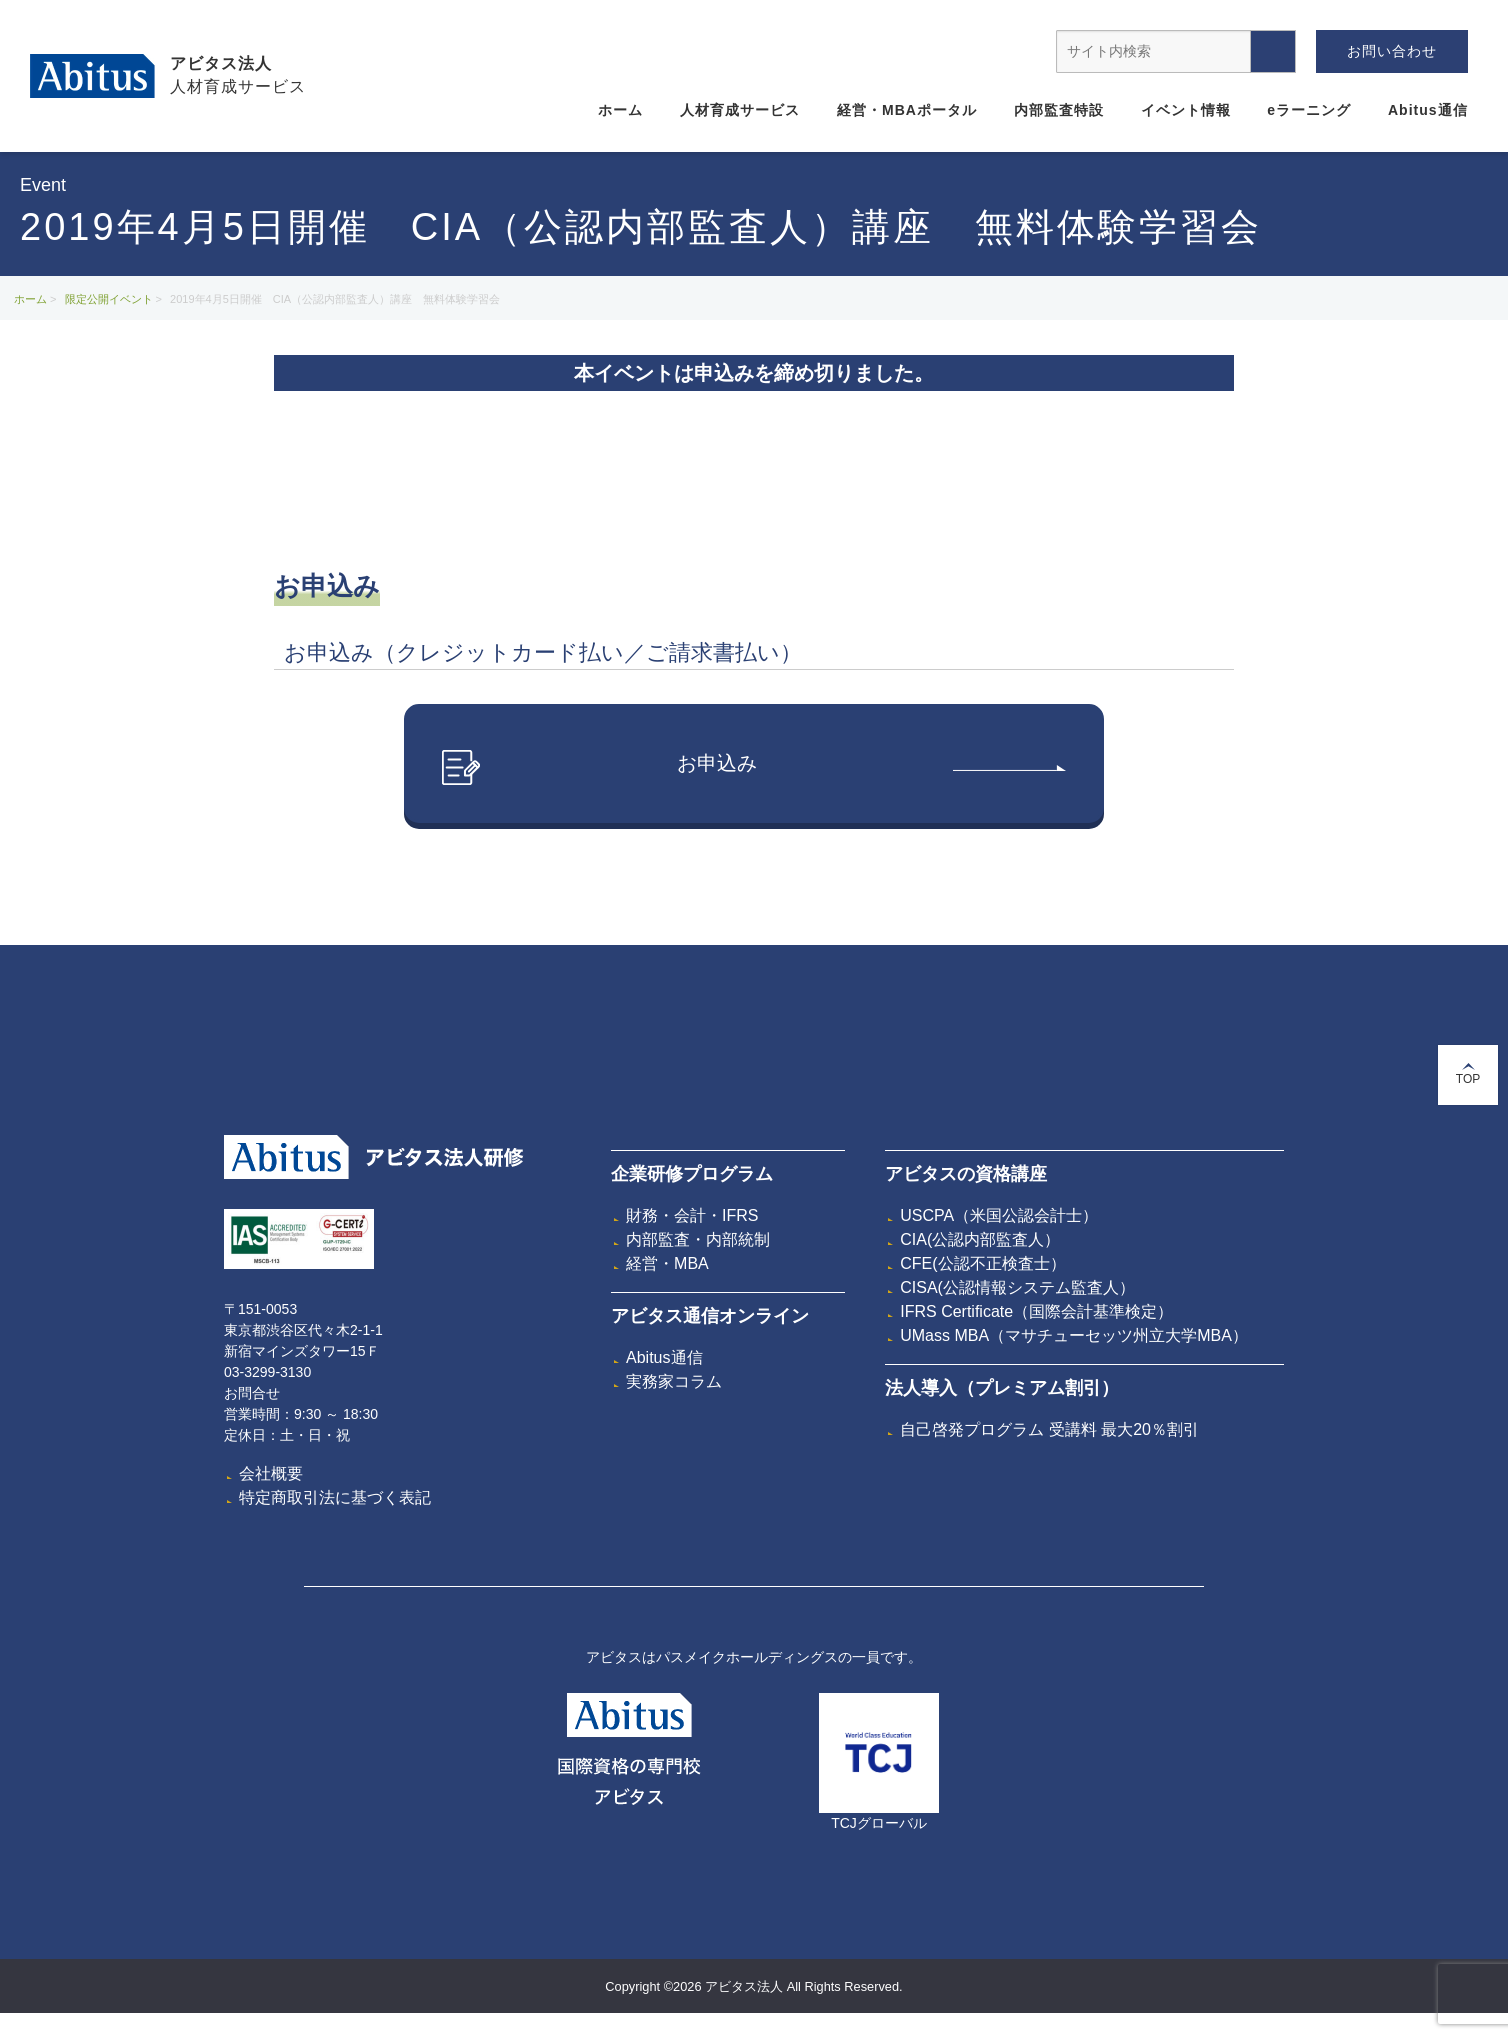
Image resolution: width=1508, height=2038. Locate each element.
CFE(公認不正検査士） (982, 1264)
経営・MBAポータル (907, 110)
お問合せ (252, 1394)
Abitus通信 (1428, 110)
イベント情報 (1186, 110)
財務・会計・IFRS (692, 1216)
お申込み (754, 768)
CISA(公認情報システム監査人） (1017, 1288)
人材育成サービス (740, 110)
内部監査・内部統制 (698, 1240)
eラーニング (1309, 110)
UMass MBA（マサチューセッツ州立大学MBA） (1074, 1336)
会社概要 (271, 1474)
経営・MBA (667, 1264)
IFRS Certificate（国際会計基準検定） (1036, 1312)
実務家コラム (674, 1382)
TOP (1468, 1074)
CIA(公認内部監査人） (980, 1240)
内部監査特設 (1059, 110)
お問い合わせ (1392, 51)
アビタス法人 (221, 63)
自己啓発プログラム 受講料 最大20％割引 (1049, 1430)
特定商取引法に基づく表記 (335, 1498)
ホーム (620, 110)
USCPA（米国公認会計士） (999, 1216)
